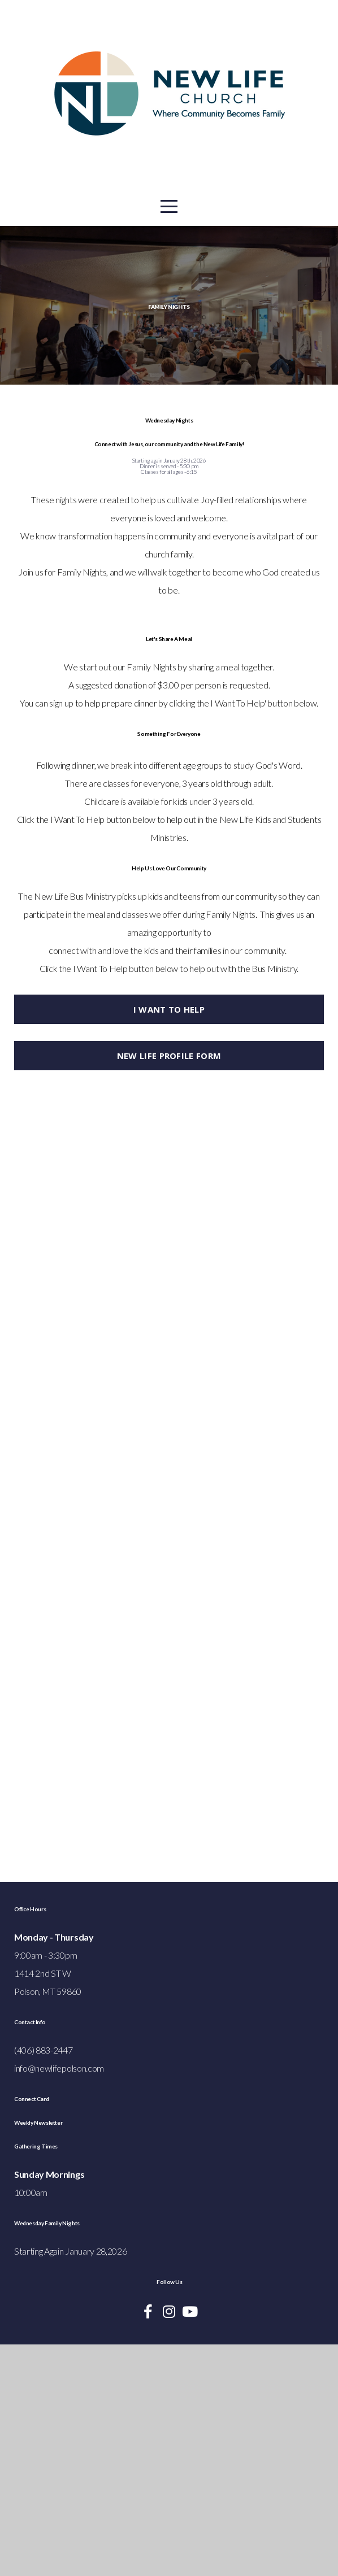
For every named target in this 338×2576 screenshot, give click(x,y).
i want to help (169, 1240)
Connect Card (47, 2328)
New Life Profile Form (169, 1287)
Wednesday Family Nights (82, 2452)
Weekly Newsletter (60, 2352)
